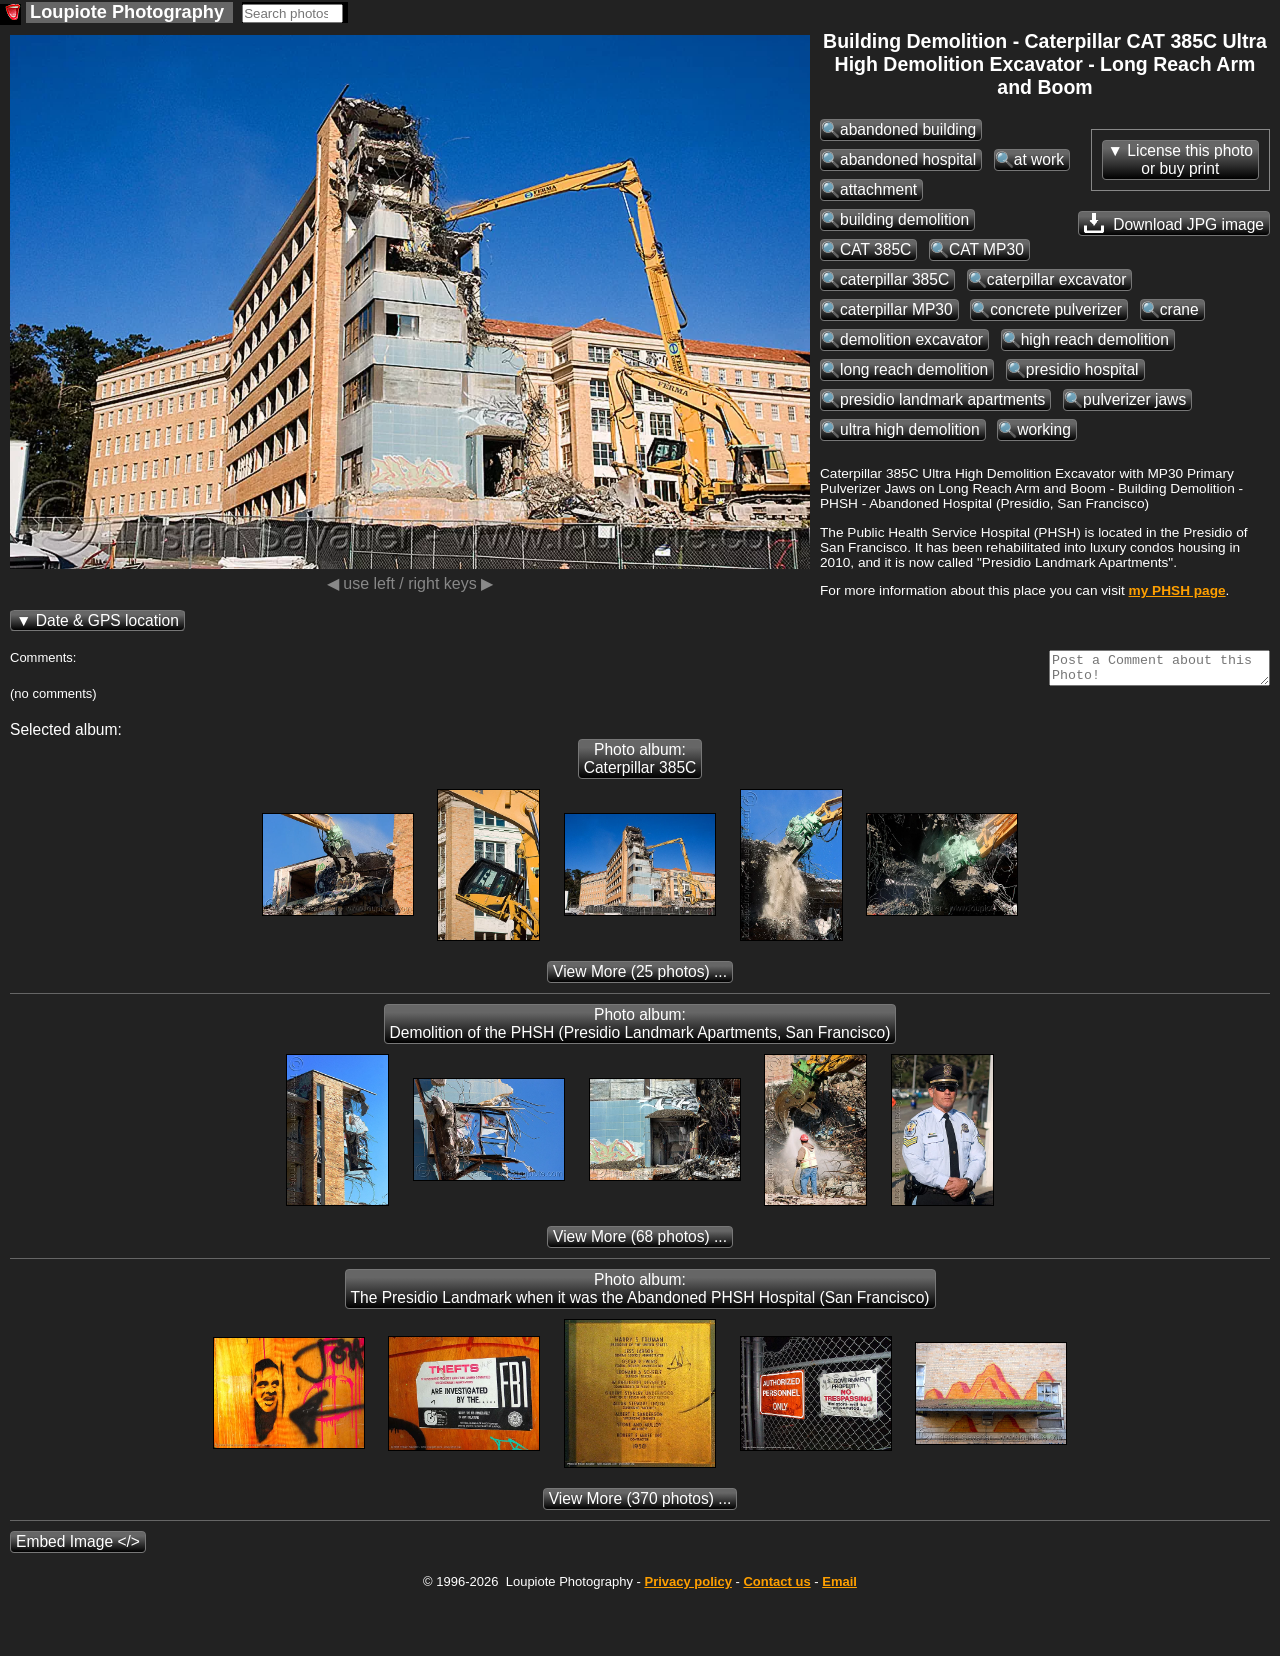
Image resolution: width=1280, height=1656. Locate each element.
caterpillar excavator (1057, 279)
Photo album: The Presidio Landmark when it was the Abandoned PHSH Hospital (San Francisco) (640, 1294)
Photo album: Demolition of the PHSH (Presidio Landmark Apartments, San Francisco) (640, 1029)
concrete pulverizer (1056, 309)
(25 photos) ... (640, 977)
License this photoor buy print (1190, 159)
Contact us (776, 1587)
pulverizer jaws (1134, 399)
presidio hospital (1082, 369)
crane (1179, 309)
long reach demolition (914, 369)
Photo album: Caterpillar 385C (640, 764)
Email (839, 1587)
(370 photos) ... (640, 1504)
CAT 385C (875, 249)
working (1044, 429)
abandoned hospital (908, 159)
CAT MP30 (986, 249)
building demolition (904, 219)
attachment (878, 189)
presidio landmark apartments (942, 399)
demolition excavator (911, 339)
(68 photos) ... (640, 1242)
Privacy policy (687, 1587)
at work (1039, 159)
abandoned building (908, 129)
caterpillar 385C (894, 279)
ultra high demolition (910, 429)
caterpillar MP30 (896, 309)
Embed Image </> (78, 1547)
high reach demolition (1095, 339)
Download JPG (1174, 223)
